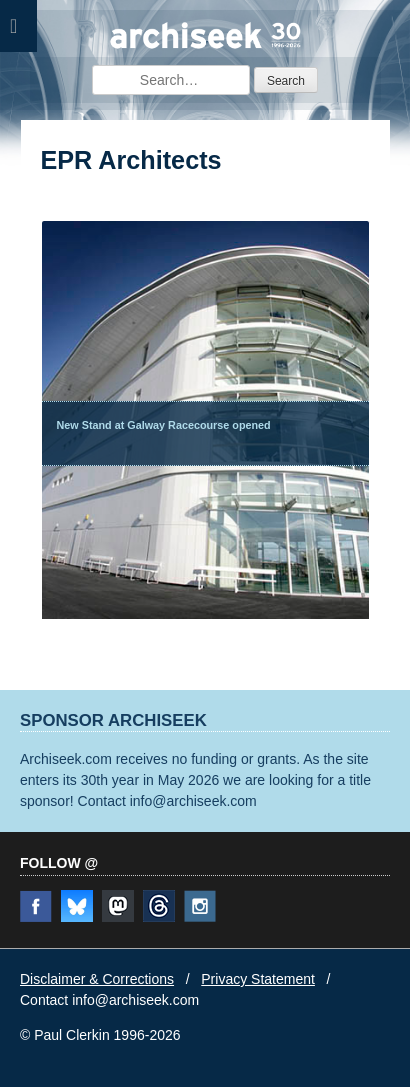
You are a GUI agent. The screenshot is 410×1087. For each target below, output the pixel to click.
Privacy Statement (258, 979)
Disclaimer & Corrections (97, 979)
